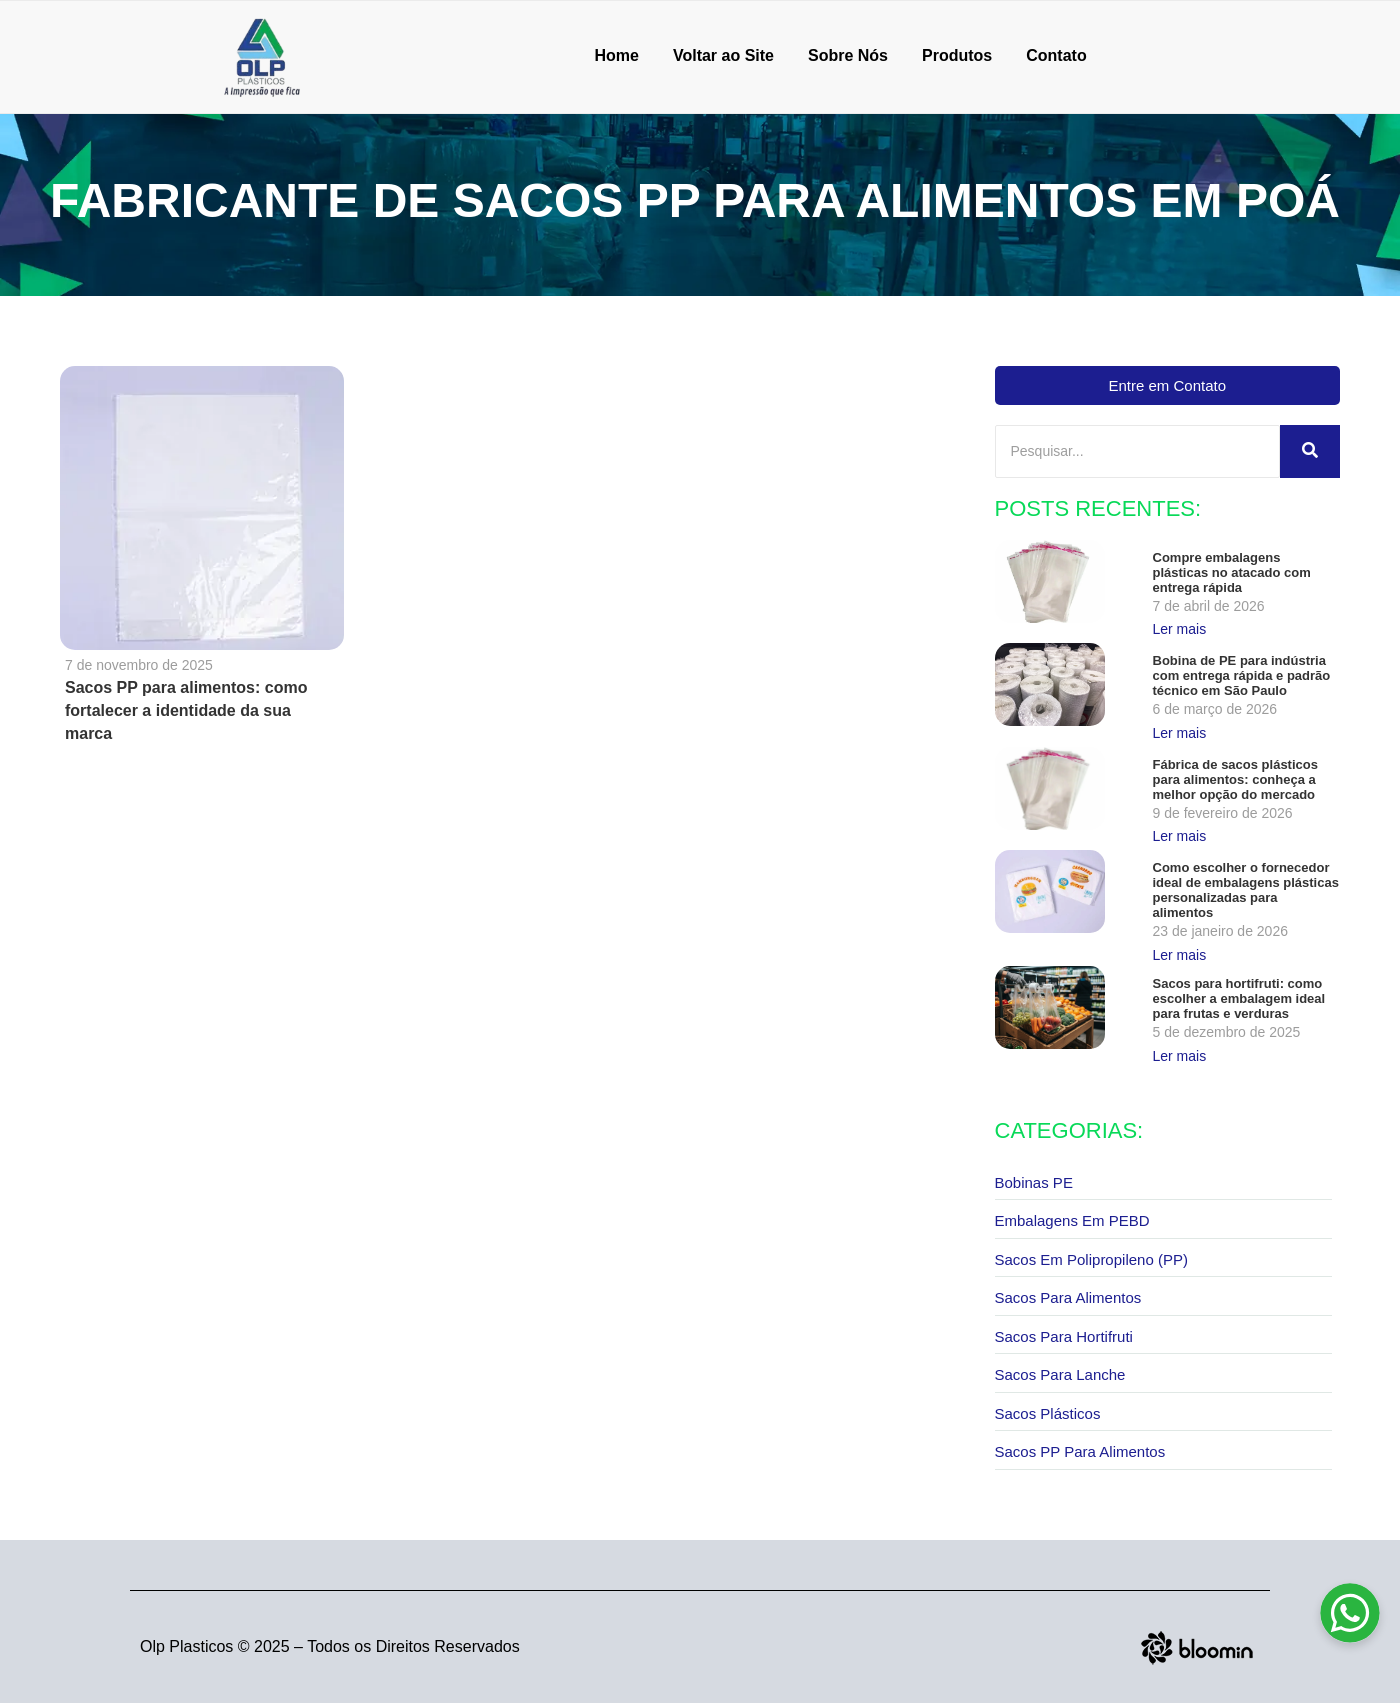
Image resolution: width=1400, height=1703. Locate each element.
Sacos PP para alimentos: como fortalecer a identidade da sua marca (186, 710)
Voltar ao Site (723, 55)
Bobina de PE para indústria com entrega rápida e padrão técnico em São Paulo (1242, 675)
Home (616, 55)
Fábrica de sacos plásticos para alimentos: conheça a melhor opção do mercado (1235, 779)
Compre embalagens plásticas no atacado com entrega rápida (1232, 572)
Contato (1056, 55)
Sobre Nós (848, 55)
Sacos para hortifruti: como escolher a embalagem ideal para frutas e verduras (1239, 998)
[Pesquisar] (1138, 451)
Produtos (957, 55)
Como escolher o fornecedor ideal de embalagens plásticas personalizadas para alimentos (1246, 890)
